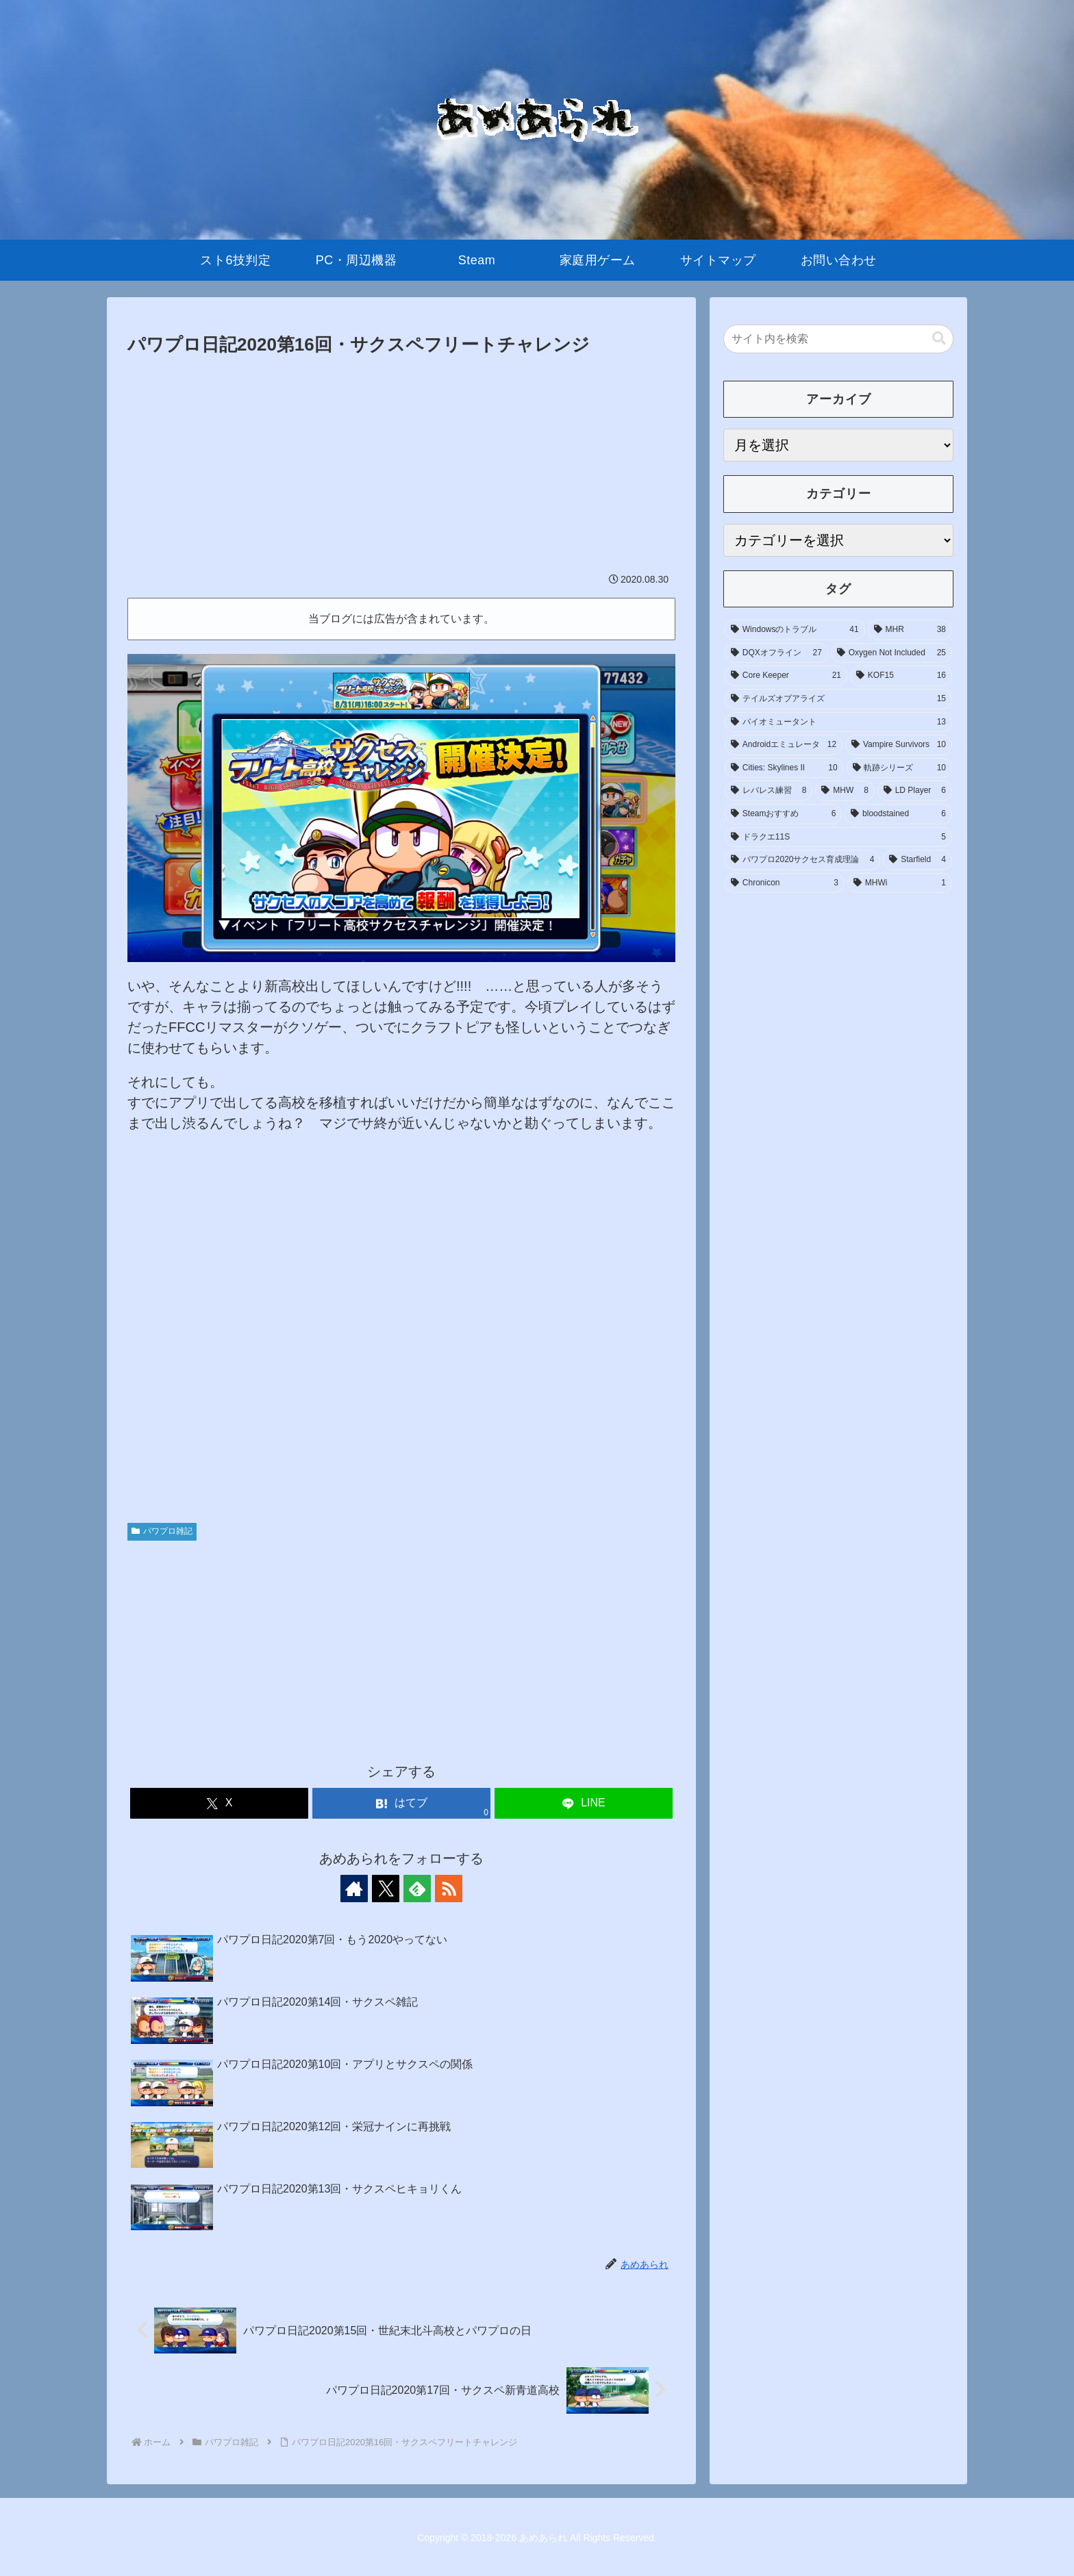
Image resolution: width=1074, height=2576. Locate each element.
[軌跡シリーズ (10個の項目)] (899, 768)
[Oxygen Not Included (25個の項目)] (891, 653)
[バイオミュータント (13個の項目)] (838, 722)
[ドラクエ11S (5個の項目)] (838, 837)
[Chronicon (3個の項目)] (785, 883)
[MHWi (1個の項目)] (899, 883)
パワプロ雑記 (162, 1531)
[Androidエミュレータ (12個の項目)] (783, 745)
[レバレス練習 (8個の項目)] (768, 791)
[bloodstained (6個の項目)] (898, 814)
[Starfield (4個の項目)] (917, 860)
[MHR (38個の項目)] (910, 630)
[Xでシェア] (219, 1803)
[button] (939, 338)
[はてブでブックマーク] (401, 1803)
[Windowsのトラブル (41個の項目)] (795, 630)
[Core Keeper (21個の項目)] (786, 676)
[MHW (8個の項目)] (844, 791)
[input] (838, 339)
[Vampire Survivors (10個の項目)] (898, 745)
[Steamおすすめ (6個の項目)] (783, 814)
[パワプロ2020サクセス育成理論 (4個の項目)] (802, 860)
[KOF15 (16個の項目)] (901, 676)
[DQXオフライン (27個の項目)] (776, 653)
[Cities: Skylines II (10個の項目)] (784, 768)
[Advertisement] (401, 463)
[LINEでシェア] (584, 1803)
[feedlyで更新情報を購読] (417, 1888)
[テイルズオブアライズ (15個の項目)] (838, 699)
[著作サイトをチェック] (354, 1888)
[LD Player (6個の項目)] (914, 791)
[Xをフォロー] (385, 1888)
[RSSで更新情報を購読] (448, 1888)
